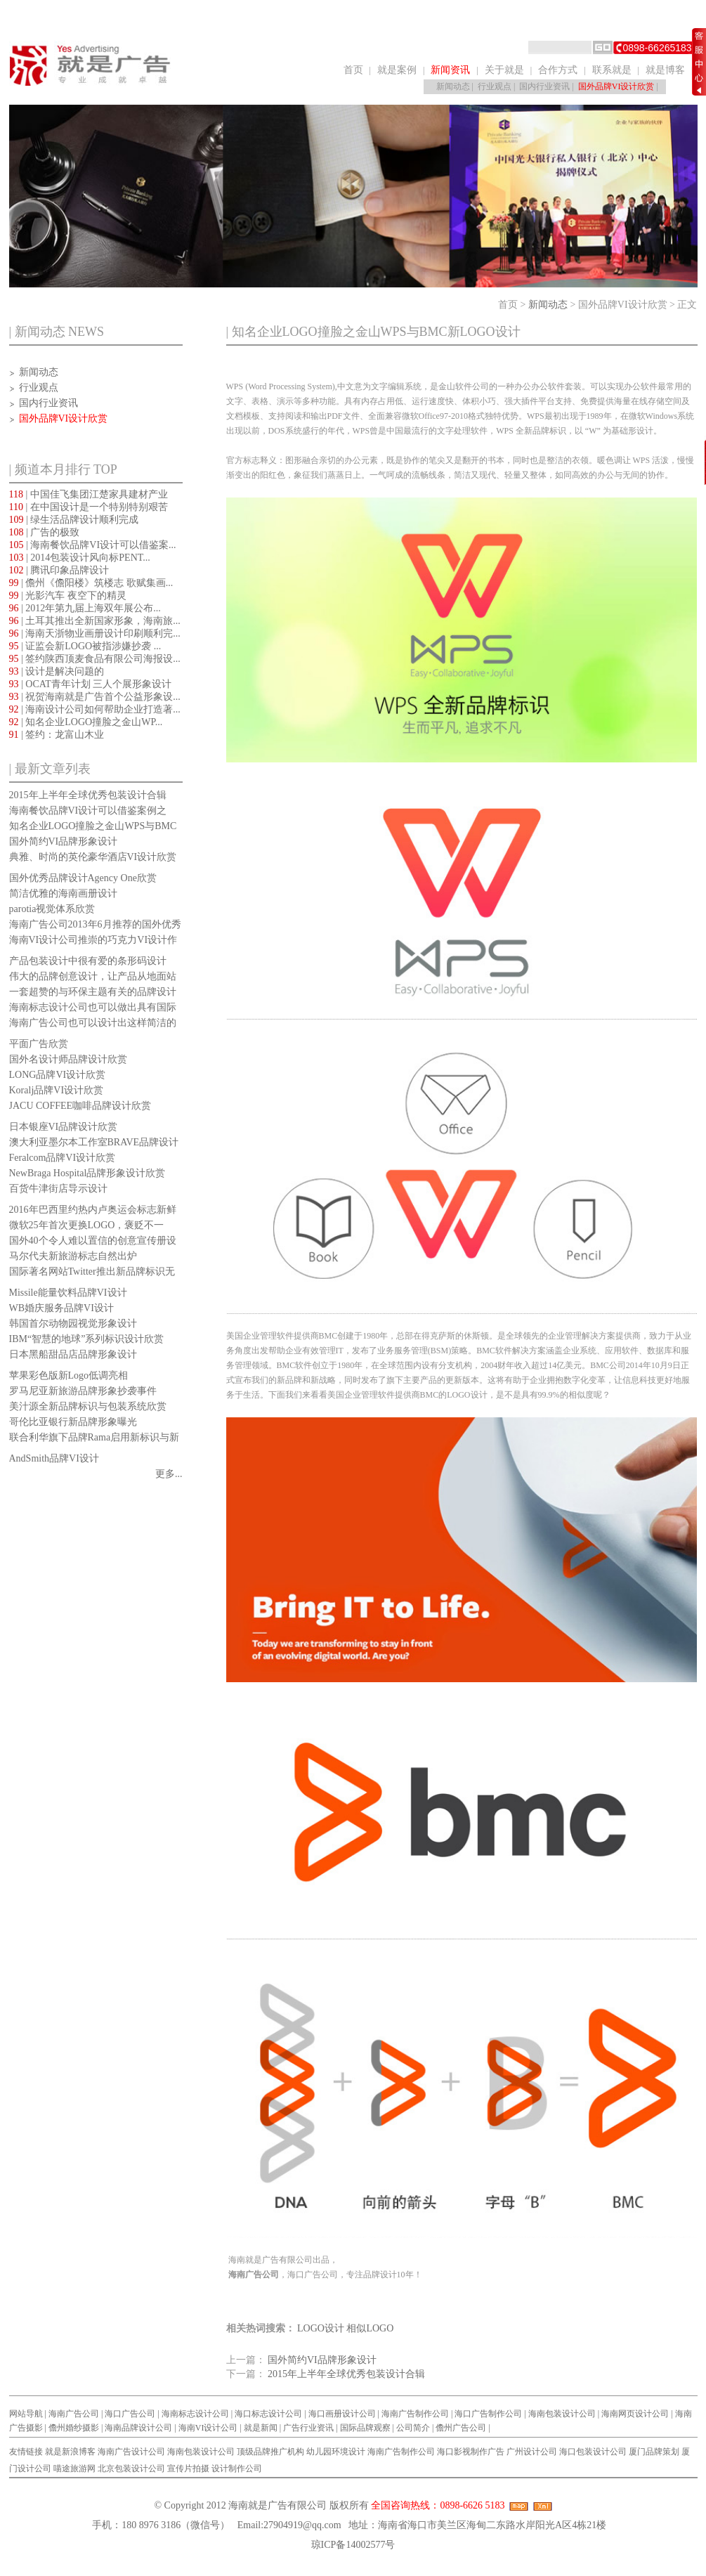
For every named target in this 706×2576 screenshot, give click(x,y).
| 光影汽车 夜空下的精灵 (67, 595)
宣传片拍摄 (188, 2468)
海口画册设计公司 (342, 2414)
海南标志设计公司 (195, 2414)
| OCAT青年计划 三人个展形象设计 (90, 684)
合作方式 (557, 70)
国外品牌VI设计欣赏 (616, 86)
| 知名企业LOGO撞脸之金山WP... (86, 722)
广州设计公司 (531, 2452)
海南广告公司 (73, 2414)
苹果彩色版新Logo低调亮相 (69, 1375)
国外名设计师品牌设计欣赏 (68, 1059)
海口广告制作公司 (488, 2414)
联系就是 (612, 70)
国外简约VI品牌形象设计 (63, 841)
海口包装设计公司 (593, 2452)
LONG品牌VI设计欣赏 (57, 1074)
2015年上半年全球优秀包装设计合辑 (87, 795)
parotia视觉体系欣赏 (52, 909)
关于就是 (504, 70)
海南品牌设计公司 (138, 2428)
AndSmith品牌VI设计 (54, 1458)
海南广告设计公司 (131, 2452)
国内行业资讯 (544, 86)
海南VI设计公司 (208, 2428)
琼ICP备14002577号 (353, 2544)
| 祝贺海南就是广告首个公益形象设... (95, 696)
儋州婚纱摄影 (73, 2428)
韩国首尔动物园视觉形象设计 (73, 1323)
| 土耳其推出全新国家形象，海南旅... (95, 621)
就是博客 (665, 70)
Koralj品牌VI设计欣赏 (56, 1090)
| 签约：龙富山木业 (57, 734)
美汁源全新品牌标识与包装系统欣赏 (87, 1406)
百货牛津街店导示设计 (58, 1188)
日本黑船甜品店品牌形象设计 (73, 1354)
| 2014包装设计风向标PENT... (79, 557)
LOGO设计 (320, 2328)
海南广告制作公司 (415, 2414)
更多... (169, 1474)
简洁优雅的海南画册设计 (63, 893)
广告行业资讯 (308, 2428)
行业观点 (494, 86)
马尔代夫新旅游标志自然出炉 (73, 1256)
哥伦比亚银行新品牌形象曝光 (73, 1422)
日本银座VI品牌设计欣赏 (63, 1126)
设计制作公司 (236, 2468)
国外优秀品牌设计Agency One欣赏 (83, 878)
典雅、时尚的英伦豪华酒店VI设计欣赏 (93, 857)
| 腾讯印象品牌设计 (59, 570)
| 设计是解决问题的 (57, 671)
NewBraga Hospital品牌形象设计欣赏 (87, 1173)
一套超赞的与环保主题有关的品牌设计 (92, 992)
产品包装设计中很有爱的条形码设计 (87, 961)
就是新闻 (260, 2428)
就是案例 (397, 70)
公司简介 (413, 2428)
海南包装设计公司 (562, 2414)
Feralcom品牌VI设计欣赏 (62, 1157)
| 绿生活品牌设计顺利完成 (74, 519)
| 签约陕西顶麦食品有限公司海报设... (95, 658)
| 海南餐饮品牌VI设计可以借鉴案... (92, 545)
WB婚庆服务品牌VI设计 (61, 1308)
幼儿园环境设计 (335, 2452)
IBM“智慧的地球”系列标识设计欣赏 (86, 1339)
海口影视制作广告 (470, 2452)
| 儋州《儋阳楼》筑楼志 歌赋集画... (91, 583)
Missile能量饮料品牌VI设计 (68, 1292)
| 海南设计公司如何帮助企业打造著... (95, 709)
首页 (353, 70)
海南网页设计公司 (635, 2414)
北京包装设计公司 (131, 2468)
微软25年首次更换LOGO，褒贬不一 (86, 1225)
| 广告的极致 (44, 532)
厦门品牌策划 (654, 2452)
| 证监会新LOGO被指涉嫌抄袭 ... (85, 646)
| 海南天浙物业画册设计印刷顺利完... (95, 633)
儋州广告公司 (461, 2428)
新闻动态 (453, 86)
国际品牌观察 (365, 2428)
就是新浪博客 (70, 2452)
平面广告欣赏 (38, 1044)
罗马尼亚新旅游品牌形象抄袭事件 (83, 1391)
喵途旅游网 (74, 2468)
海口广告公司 (130, 2414)
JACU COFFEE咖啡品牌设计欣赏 (80, 1105)
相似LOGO (369, 2328)
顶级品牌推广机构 (270, 2452)
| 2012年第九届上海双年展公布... (85, 608)
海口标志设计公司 (268, 2414)
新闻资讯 (450, 70)
